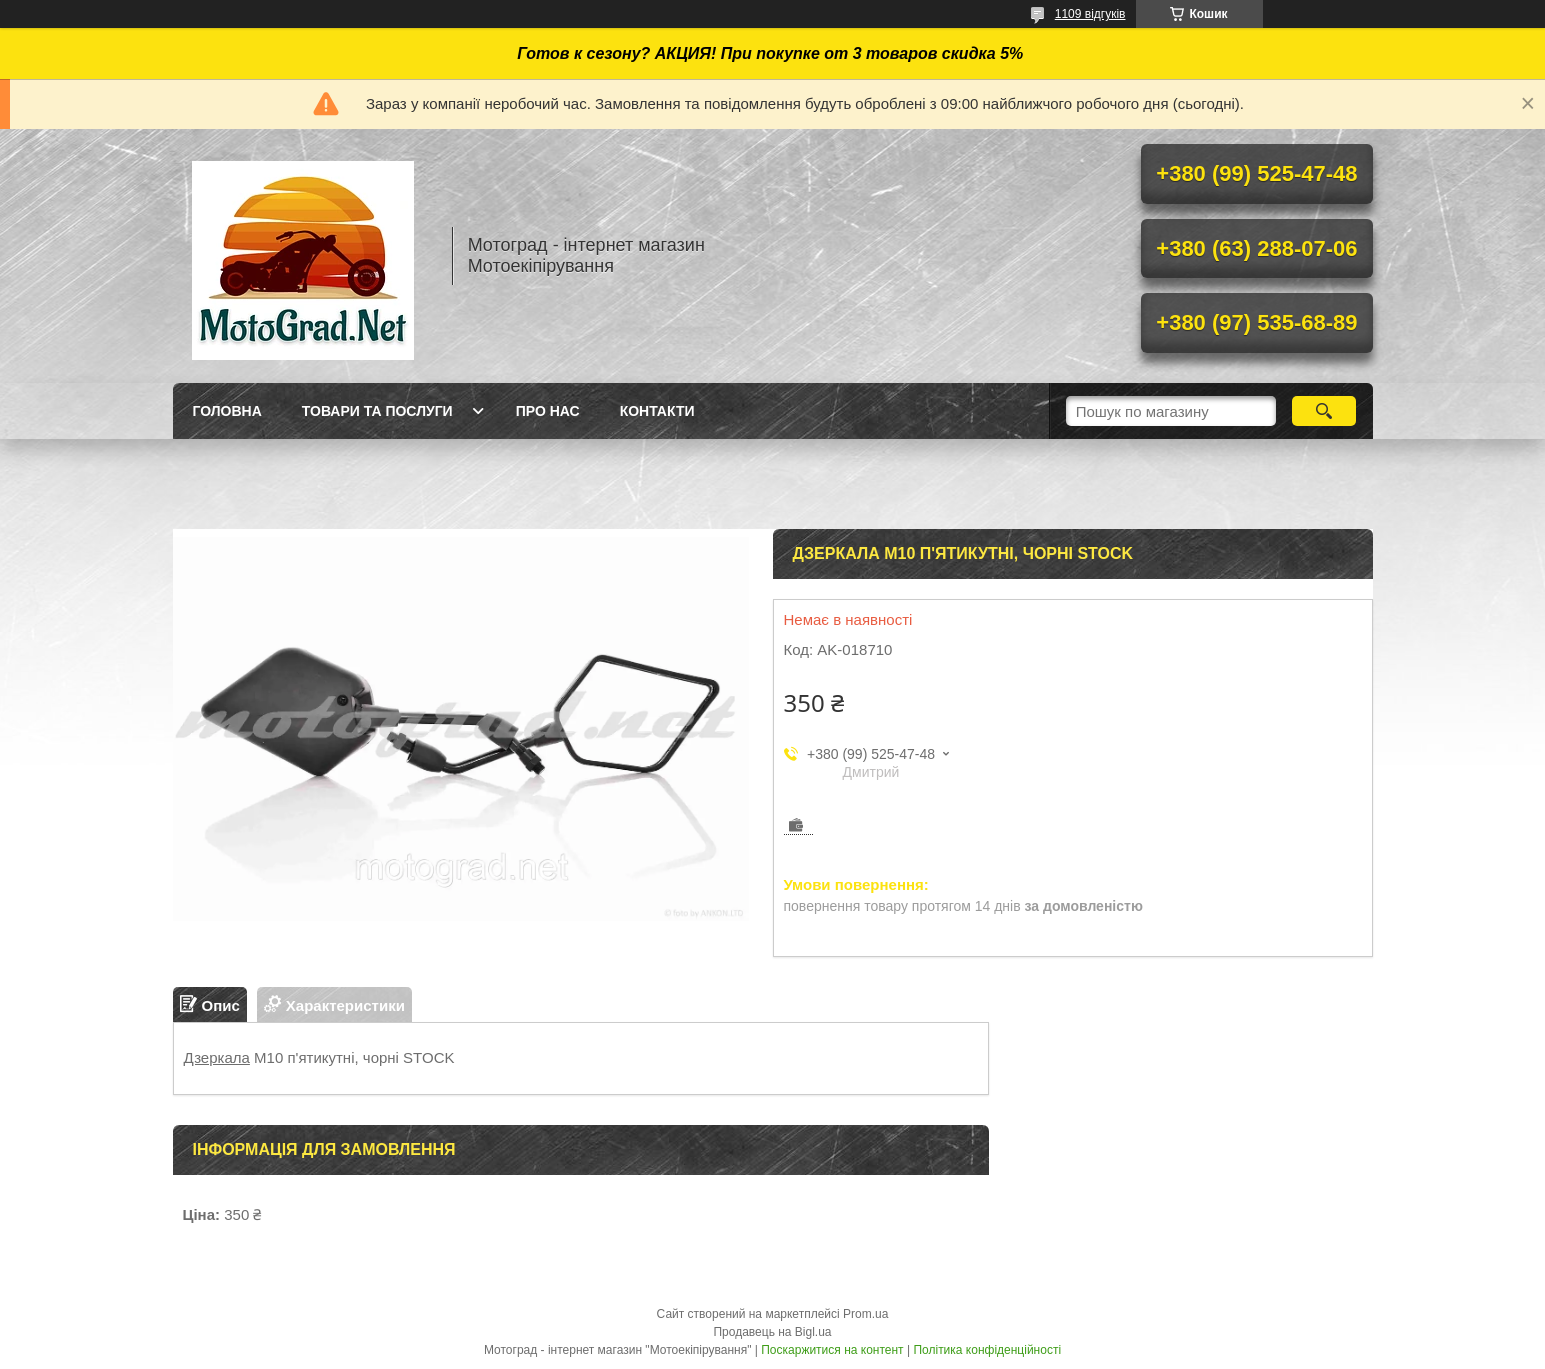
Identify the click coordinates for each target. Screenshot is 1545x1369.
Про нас (548, 411)
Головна (227, 411)
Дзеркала (217, 1057)
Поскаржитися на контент (832, 1350)
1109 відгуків (1090, 14)
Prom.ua (865, 1314)
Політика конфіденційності (987, 1350)
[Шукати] (1324, 411)
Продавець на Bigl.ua (772, 1332)
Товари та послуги (377, 411)
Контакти (657, 411)
